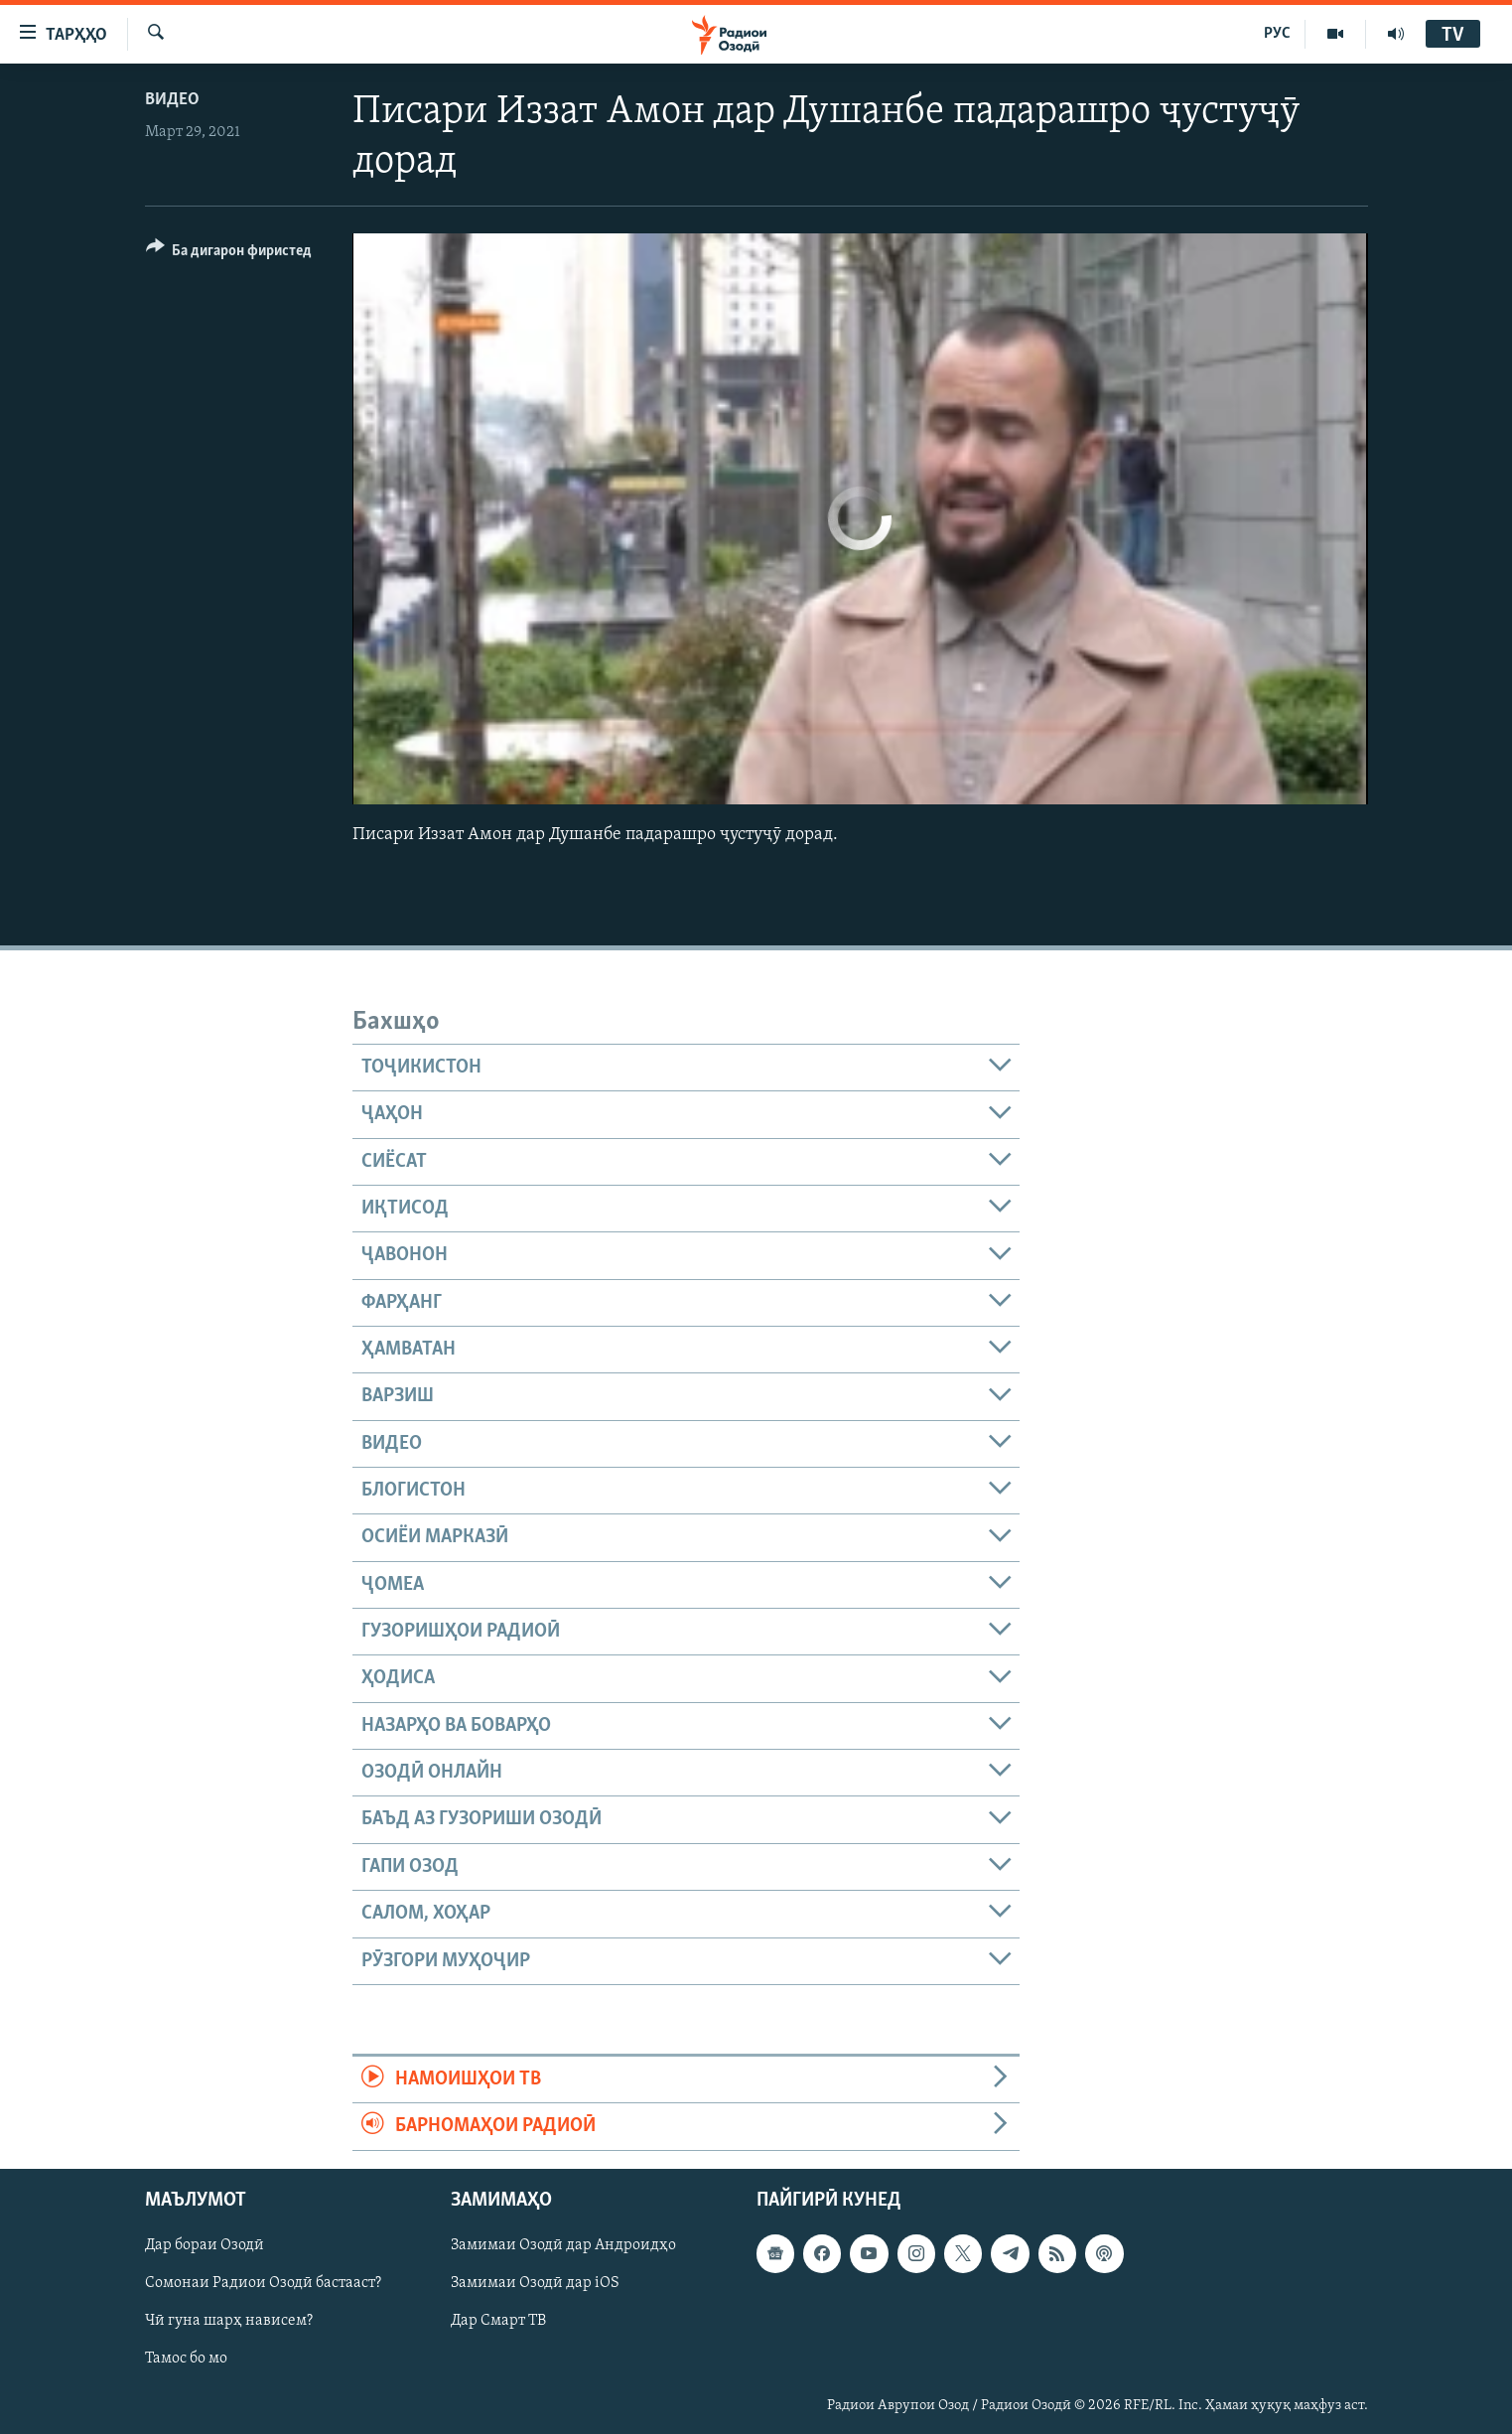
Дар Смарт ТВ (498, 2321)
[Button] (229, 253)
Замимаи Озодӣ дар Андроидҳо (563, 2245)
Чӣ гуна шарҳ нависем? (229, 2321)
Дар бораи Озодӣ (204, 2245)
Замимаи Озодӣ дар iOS (535, 2283)
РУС (1277, 34)
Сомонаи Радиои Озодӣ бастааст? (263, 2283)
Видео (172, 99)
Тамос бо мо (186, 2358)
